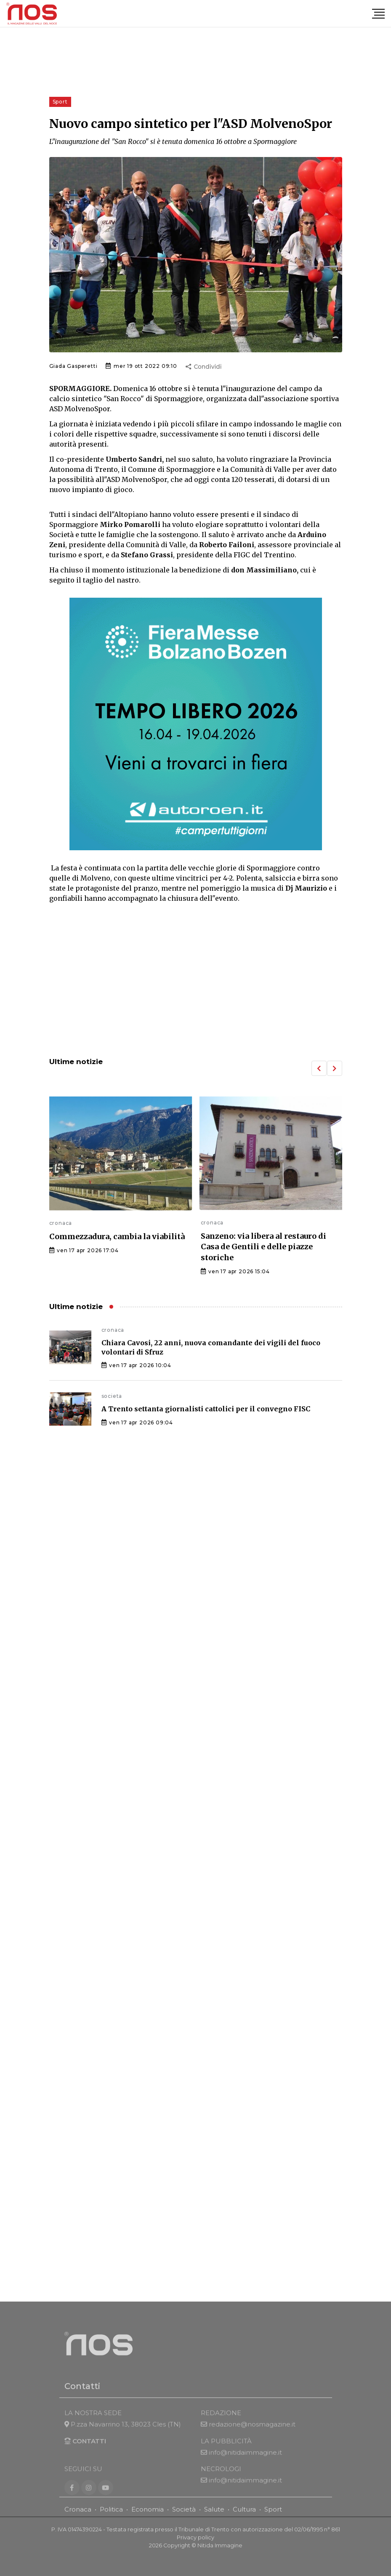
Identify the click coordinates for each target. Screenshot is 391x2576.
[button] (319, 1068)
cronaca (60, 1223)
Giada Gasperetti (73, 366)
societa (111, 1396)
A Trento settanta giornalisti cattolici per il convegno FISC (205, 1409)
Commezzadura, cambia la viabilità (117, 1236)
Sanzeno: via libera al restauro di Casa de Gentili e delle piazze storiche (263, 1246)
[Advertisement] (195, 981)
